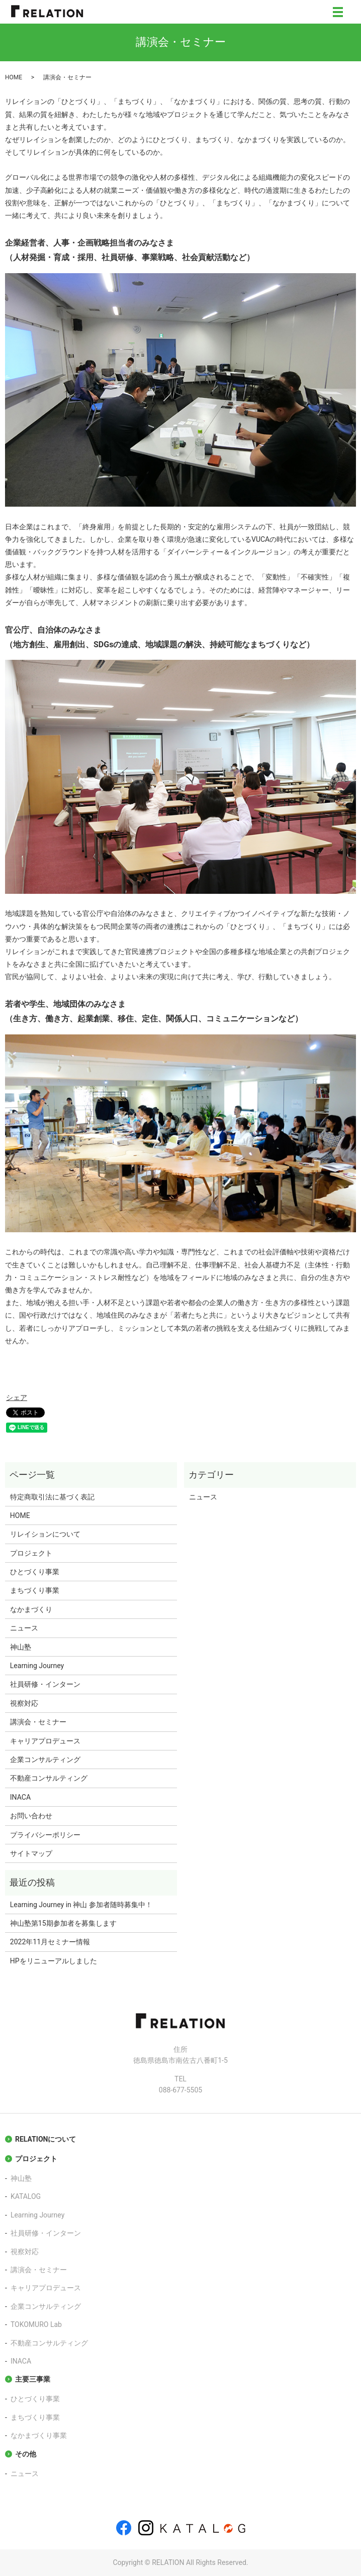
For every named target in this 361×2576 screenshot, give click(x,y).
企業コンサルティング (45, 1759)
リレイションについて (45, 1534)
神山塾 (20, 1647)
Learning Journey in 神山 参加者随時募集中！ (81, 1905)
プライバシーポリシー (45, 1835)
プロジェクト (31, 1553)
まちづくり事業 (34, 1590)
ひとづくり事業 (34, 1572)
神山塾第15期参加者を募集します (63, 1923)
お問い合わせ (31, 1816)
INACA (20, 1797)
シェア (16, 1397)
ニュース (24, 1628)
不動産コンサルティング (48, 1778)
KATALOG (26, 2196)
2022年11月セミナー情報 (50, 1942)
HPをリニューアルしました (53, 1961)
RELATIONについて (45, 2139)
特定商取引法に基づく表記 (52, 1497)
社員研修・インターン (45, 1684)
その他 (25, 2454)
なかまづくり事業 (39, 2435)
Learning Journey (37, 1666)
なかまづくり (31, 1609)
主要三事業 (32, 2379)
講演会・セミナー (38, 1722)
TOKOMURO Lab (36, 2324)
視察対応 (24, 1703)
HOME (13, 77)
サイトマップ (31, 1853)
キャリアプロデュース (45, 1741)
